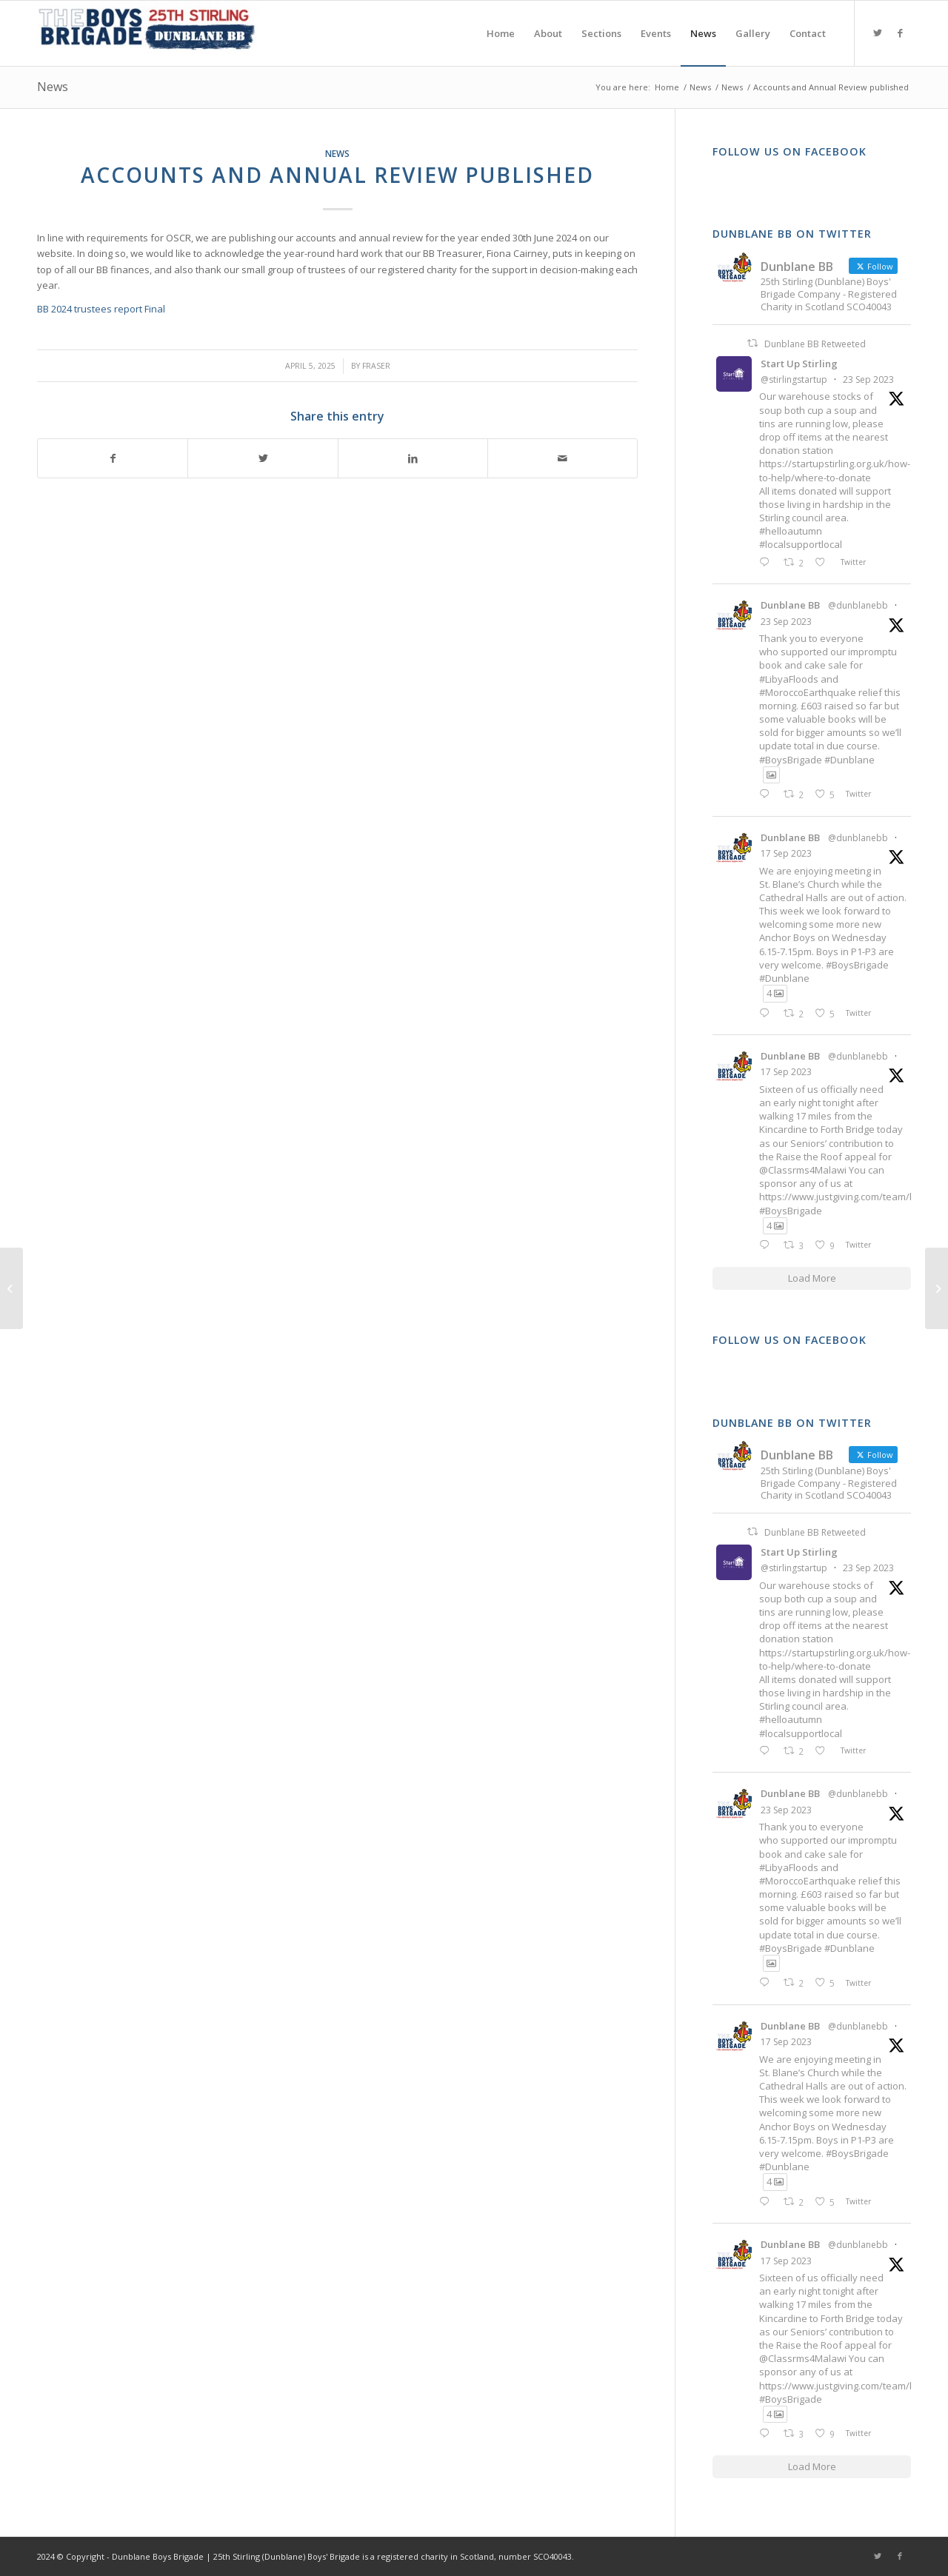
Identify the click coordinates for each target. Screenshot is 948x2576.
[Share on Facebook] (112, 458)
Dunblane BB (790, 605)
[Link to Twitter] (878, 32)
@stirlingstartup (794, 379)
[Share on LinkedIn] (412, 458)
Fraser (376, 366)
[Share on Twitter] (262, 458)
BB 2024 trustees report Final (101, 308)
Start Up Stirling (799, 363)
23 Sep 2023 (868, 379)
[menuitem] (500, 33)
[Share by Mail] (562, 458)
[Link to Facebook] (900, 32)
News (52, 86)
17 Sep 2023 (786, 853)
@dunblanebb (858, 605)
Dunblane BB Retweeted (815, 344)
